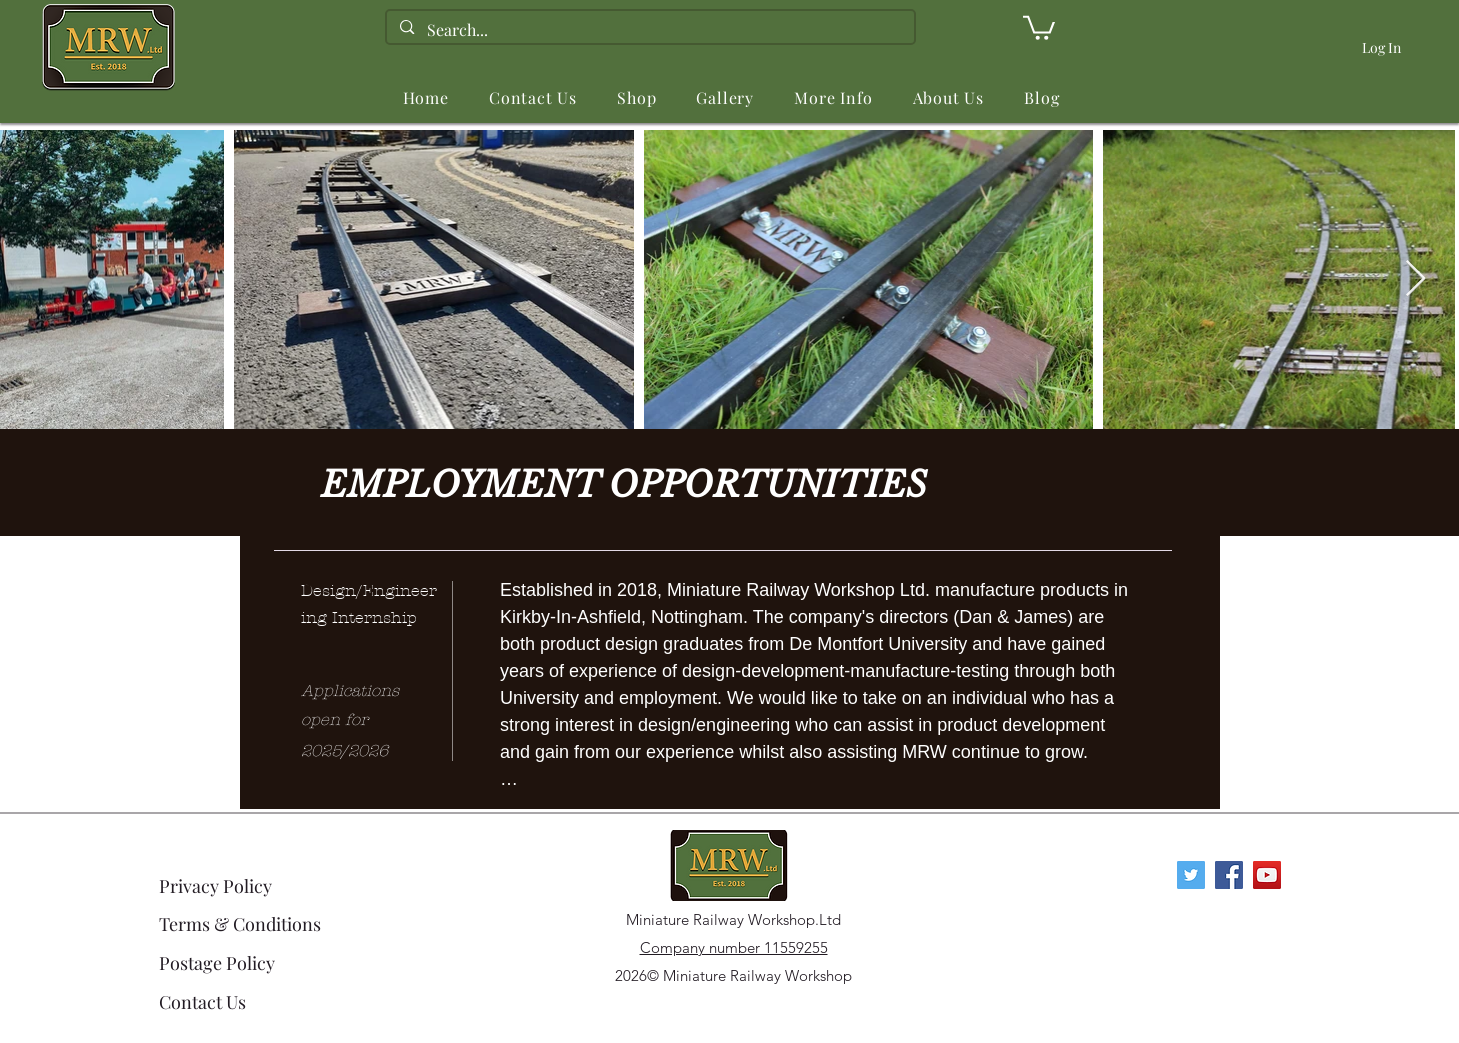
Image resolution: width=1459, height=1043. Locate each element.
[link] (1039, 26)
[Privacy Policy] (230, 886)
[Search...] (650, 30)
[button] (636, 98)
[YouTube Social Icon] (1267, 875)
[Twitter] (1191, 875)
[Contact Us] (241, 1002)
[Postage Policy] (241, 963)
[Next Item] (1415, 279)
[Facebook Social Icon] (1229, 875)
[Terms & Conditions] (241, 924)
